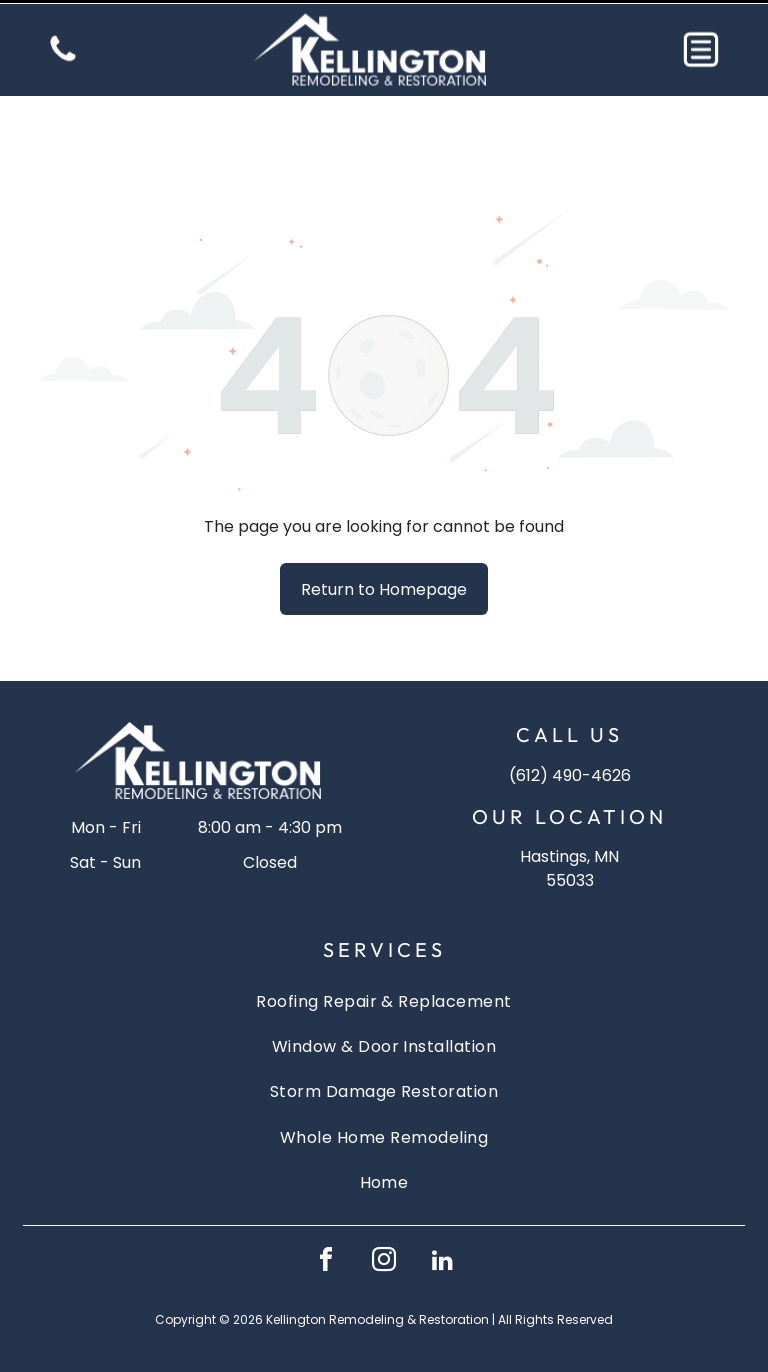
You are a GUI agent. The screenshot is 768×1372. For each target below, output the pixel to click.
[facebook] (326, 1212)
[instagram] (384, 1212)
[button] (701, 46)
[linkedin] (442, 1212)
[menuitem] (384, 950)
